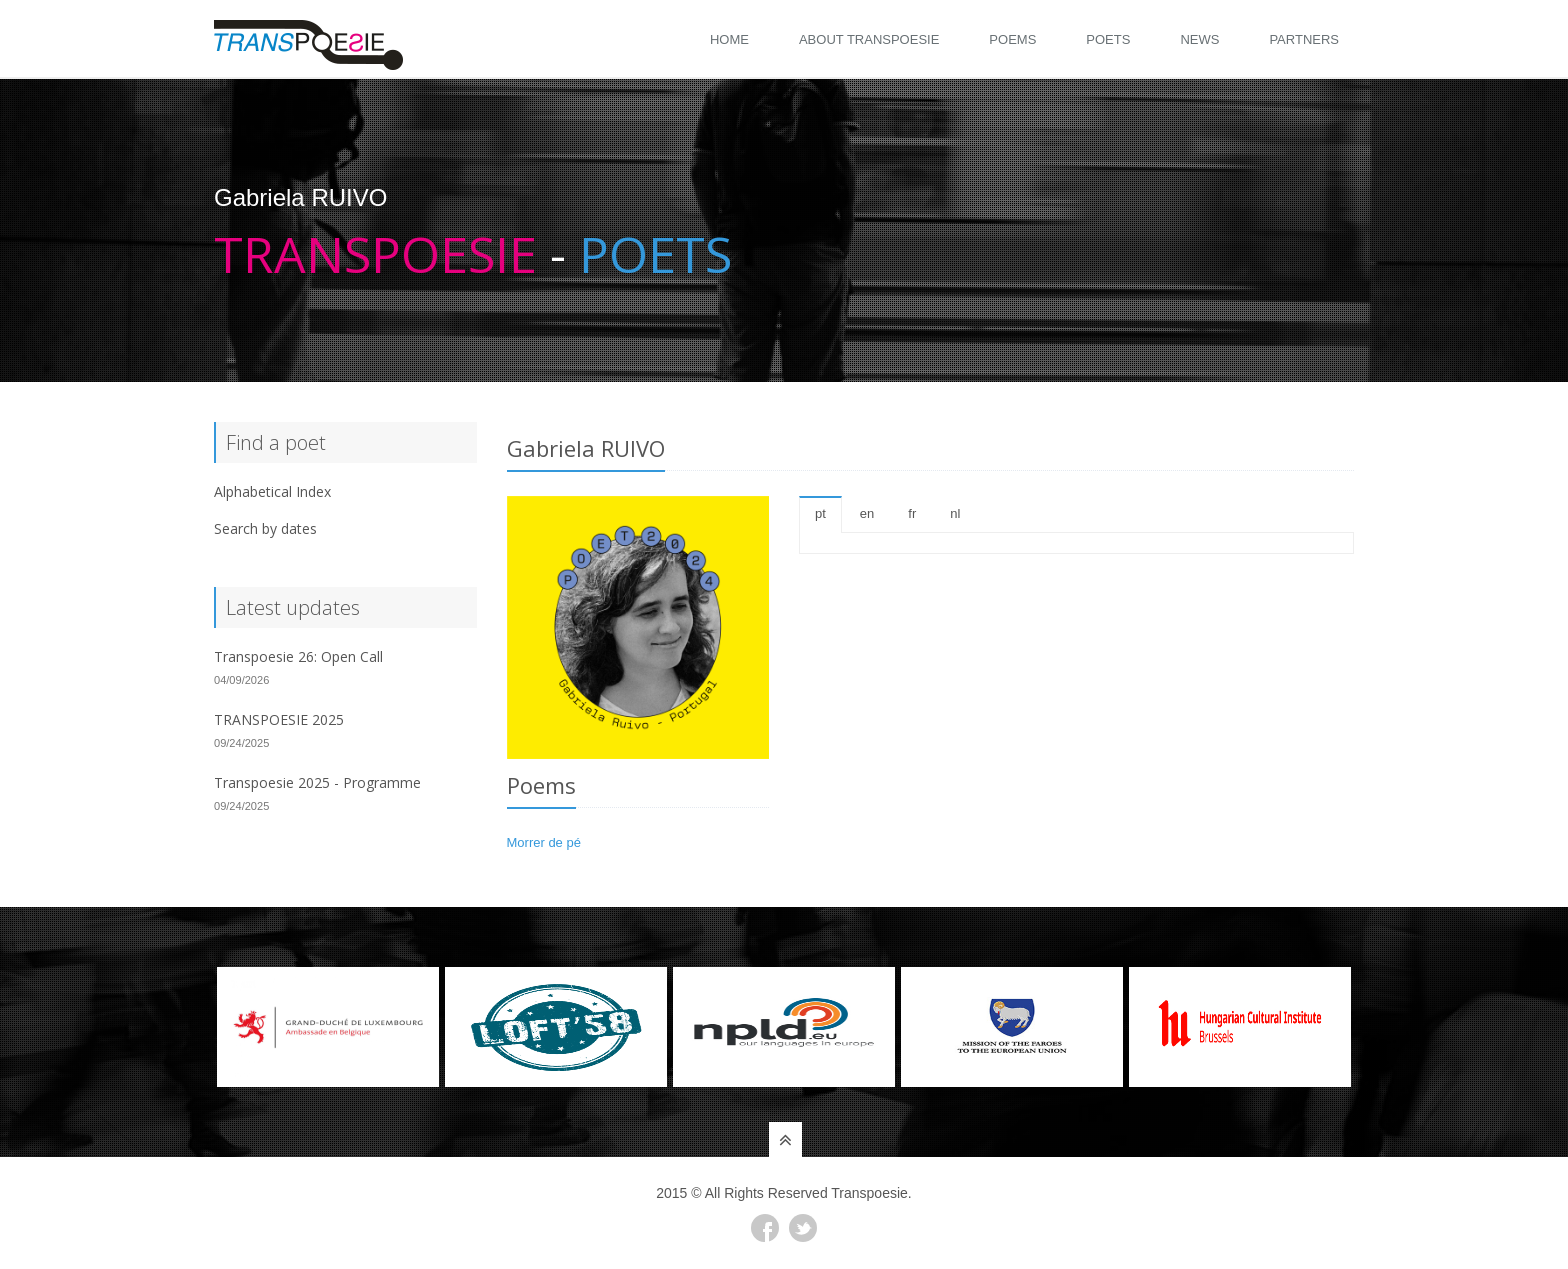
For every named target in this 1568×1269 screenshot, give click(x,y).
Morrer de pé (544, 842)
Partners (1304, 39)
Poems (1012, 39)
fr (912, 513)
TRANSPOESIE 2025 (279, 719)
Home (729, 39)
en (867, 513)
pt (820, 513)
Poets (1108, 39)
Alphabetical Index (272, 491)
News (1199, 39)
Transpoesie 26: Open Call (298, 656)
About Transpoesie (869, 39)
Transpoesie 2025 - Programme (317, 782)
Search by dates (265, 528)
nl (955, 513)
